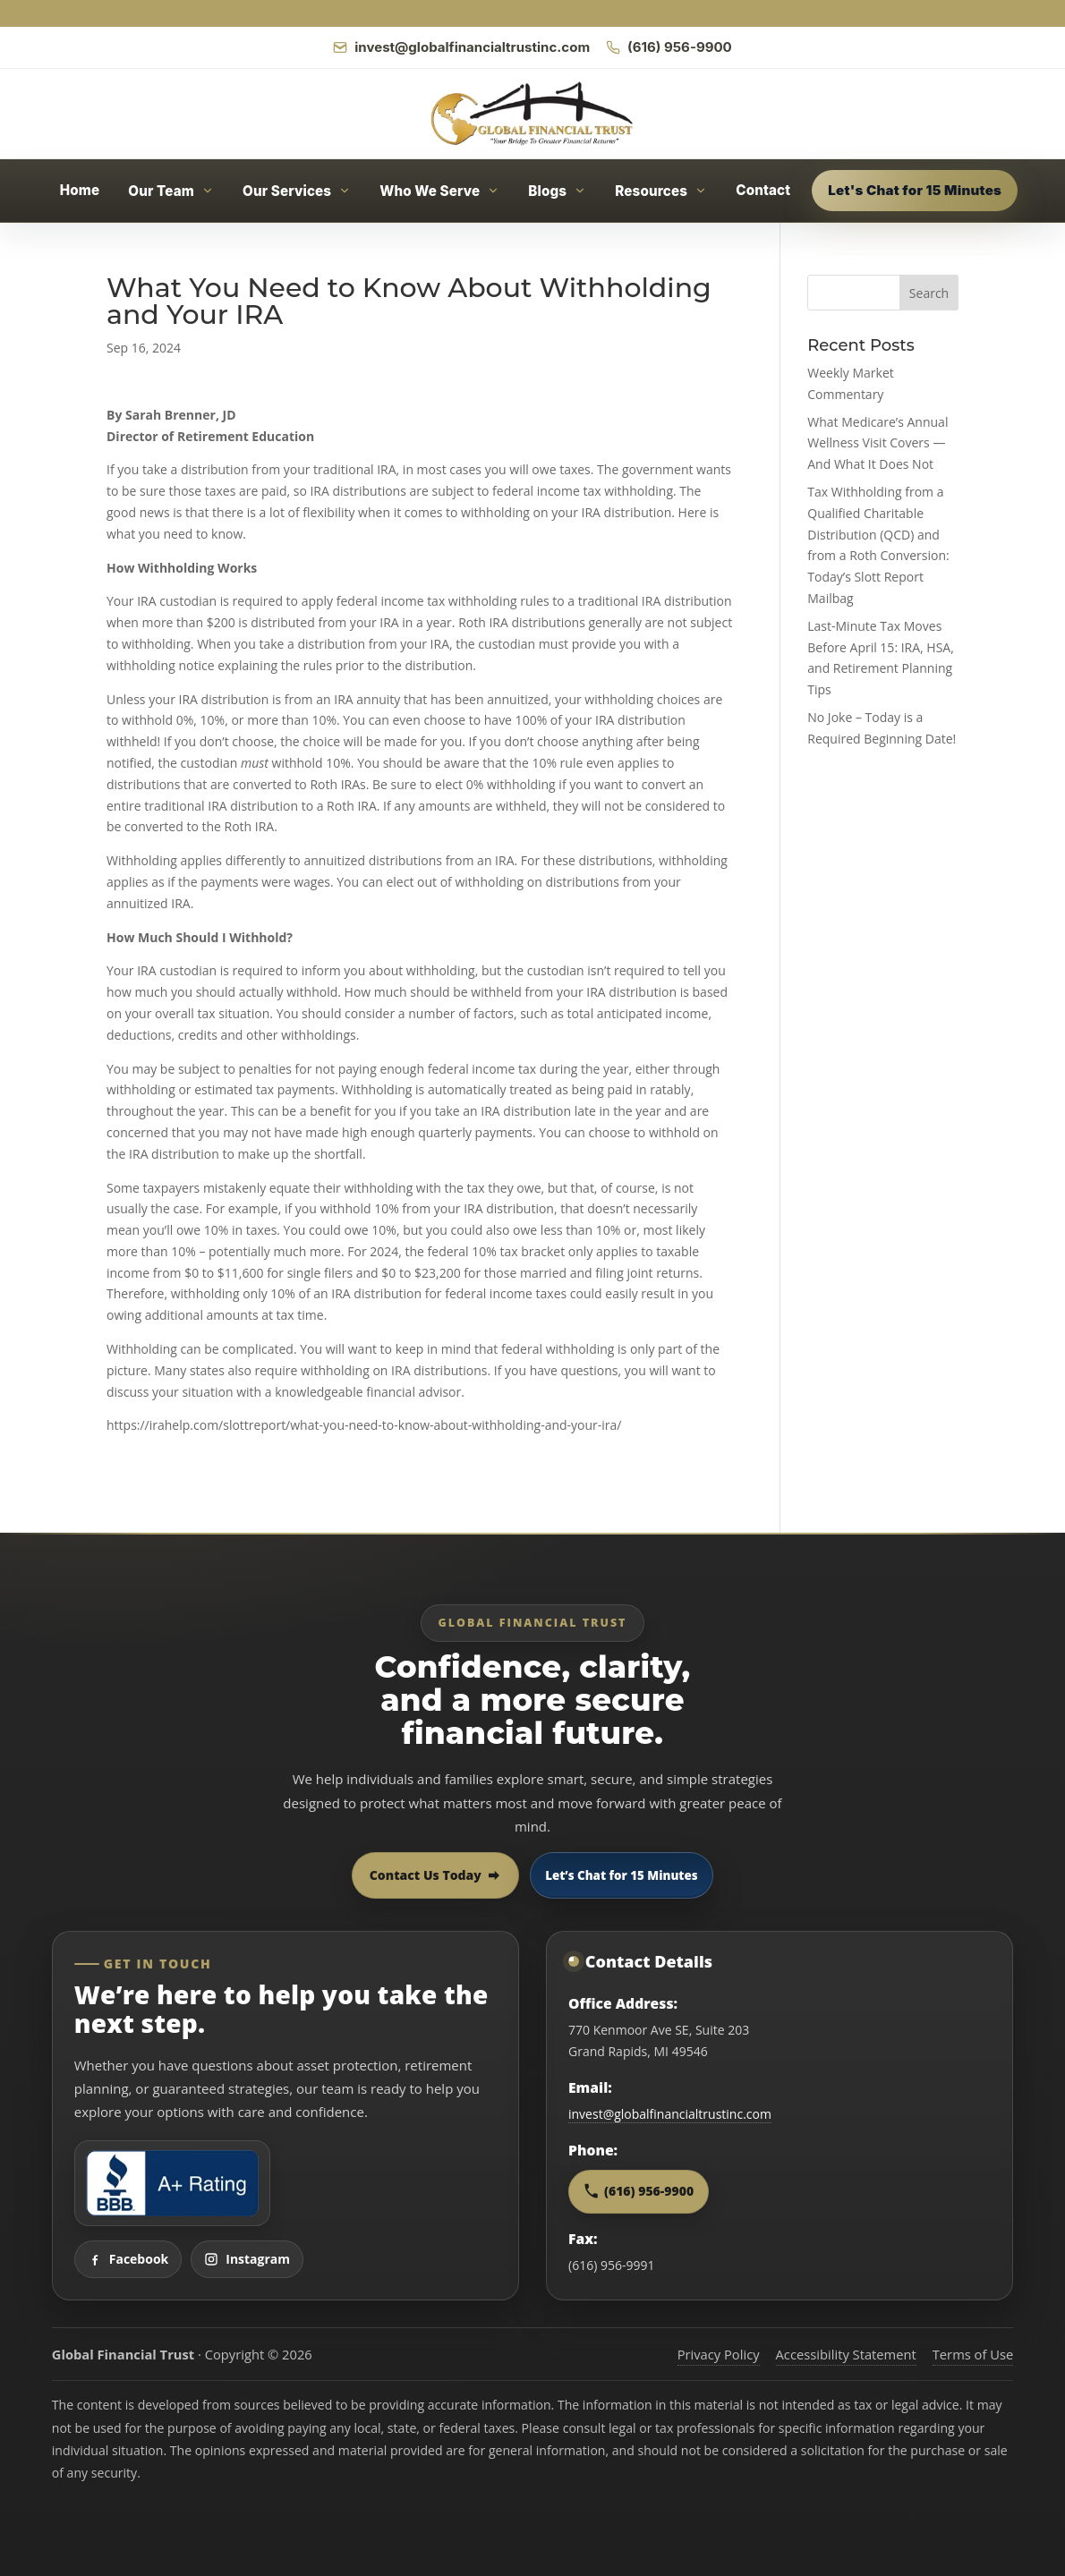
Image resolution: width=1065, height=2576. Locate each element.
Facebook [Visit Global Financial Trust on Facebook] (128, 2258)
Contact (763, 190)
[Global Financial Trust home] (532, 113)
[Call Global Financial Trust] (669, 47)
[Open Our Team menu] (170, 190)
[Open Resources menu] (661, 190)
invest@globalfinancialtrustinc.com (669, 2113)
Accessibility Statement (846, 2354)
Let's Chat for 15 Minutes (914, 190)
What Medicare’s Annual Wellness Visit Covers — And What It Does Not (877, 443)
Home (80, 190)
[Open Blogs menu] (557, 190)
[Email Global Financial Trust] (461, 47)
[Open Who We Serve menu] (439, 190)
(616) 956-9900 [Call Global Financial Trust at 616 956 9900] (639, 2190)
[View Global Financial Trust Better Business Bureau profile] (172, 2183)
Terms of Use (973, 2354)
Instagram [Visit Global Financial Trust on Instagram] (247, 2258)
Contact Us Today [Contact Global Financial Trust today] (436, 1874)
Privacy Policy (718, 2354)
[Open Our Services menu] (296, 190)
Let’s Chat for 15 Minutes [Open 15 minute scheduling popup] (621, 1875)
